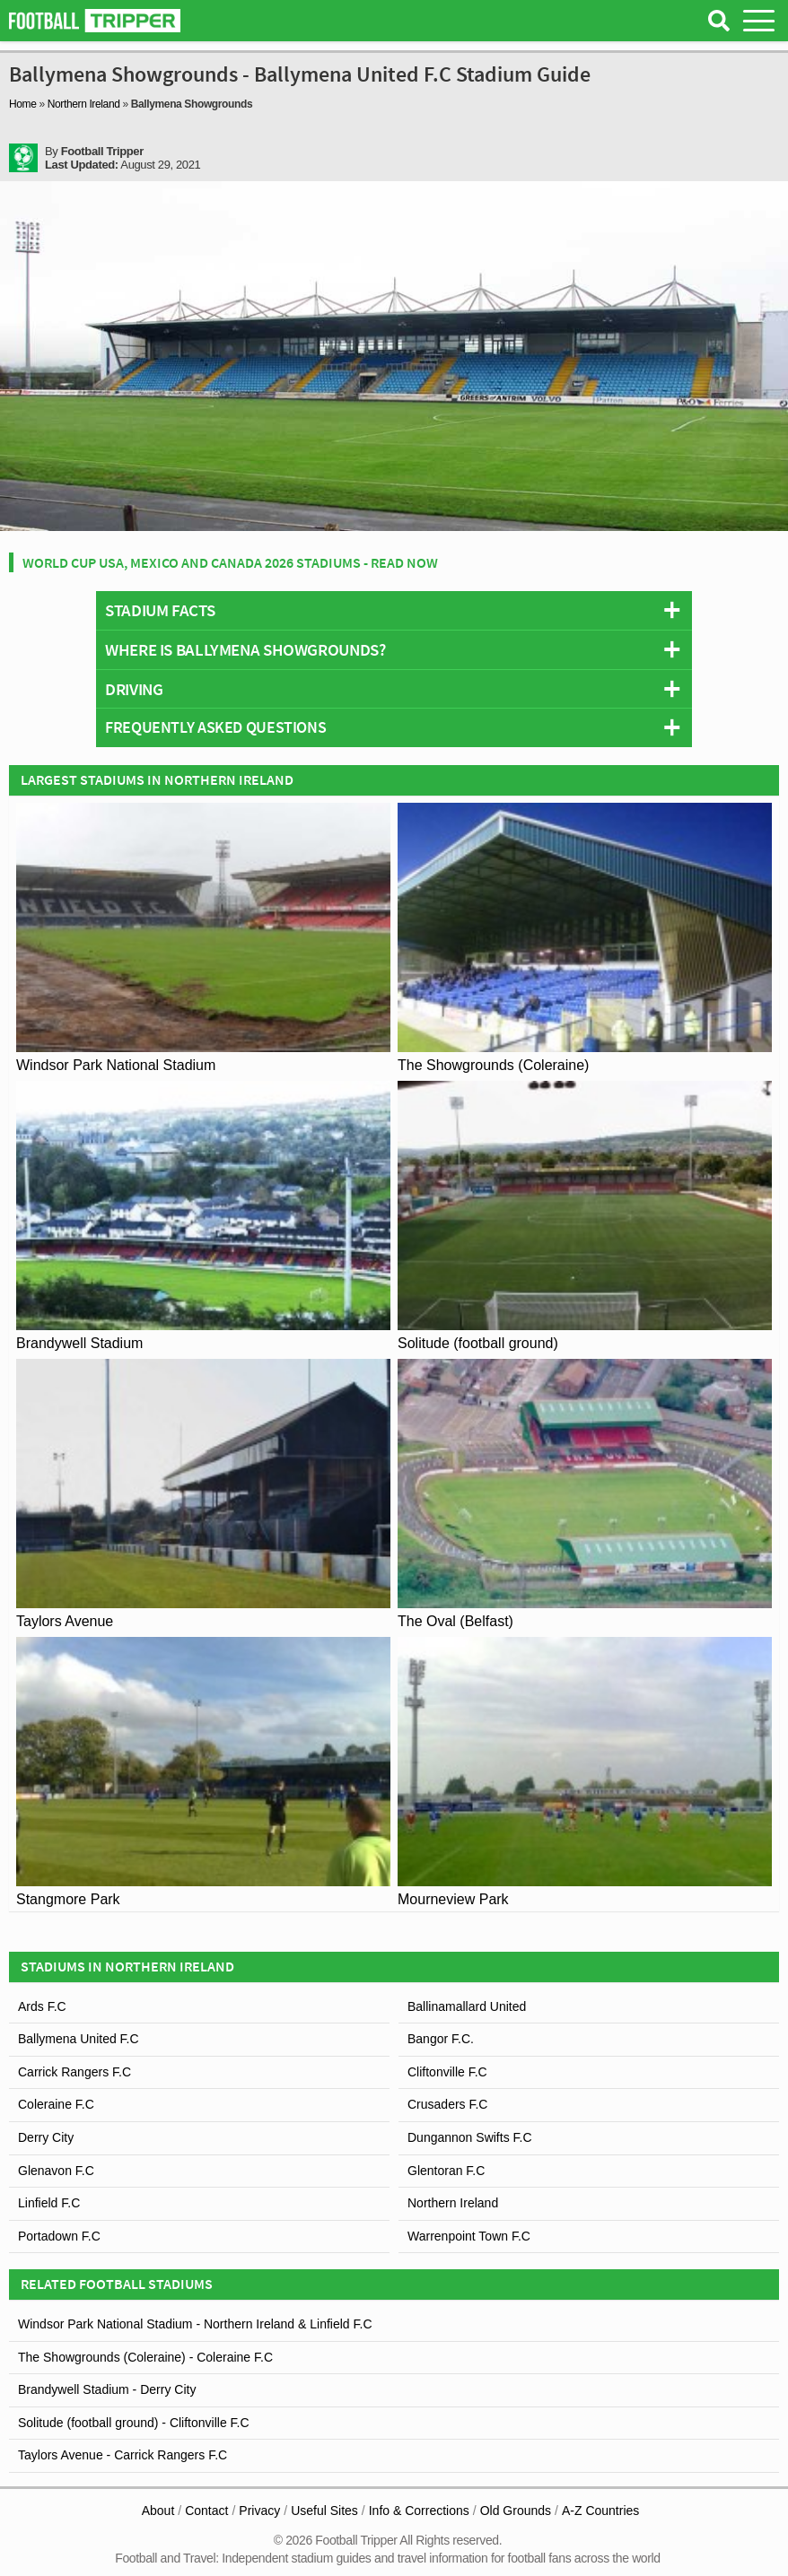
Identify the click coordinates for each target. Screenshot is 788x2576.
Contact (206, 2510)
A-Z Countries (600, 2510)
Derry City (46, 2137)
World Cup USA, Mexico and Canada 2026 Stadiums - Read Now (230, 562)
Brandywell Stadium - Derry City (107, 2389)
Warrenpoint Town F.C (468, 2236)
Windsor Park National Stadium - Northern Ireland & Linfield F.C (195, 2324)
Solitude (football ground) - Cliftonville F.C (134, 2422)
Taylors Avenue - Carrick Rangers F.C (122, 2455)
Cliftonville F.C (447, 2072)
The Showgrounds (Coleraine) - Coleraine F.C (145, 2357)
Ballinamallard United (466, 2006)
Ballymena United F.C (78, 2039)
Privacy (259, 2510)
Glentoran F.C (446, 2170)
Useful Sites (324, 2510)
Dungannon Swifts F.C (469, 2137)
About (158, 2510)
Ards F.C (42, 2006)
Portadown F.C (59, 2236)
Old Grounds (515, 2510)
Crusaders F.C (447, 2104)
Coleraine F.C (56, 2104)
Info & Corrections (419, 2510)
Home (23, 104)
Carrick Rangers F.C (74, 2072)
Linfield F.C (49, 2203)
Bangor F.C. (440, 2039)
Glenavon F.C (56, 2170)
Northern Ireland (84, 104)
